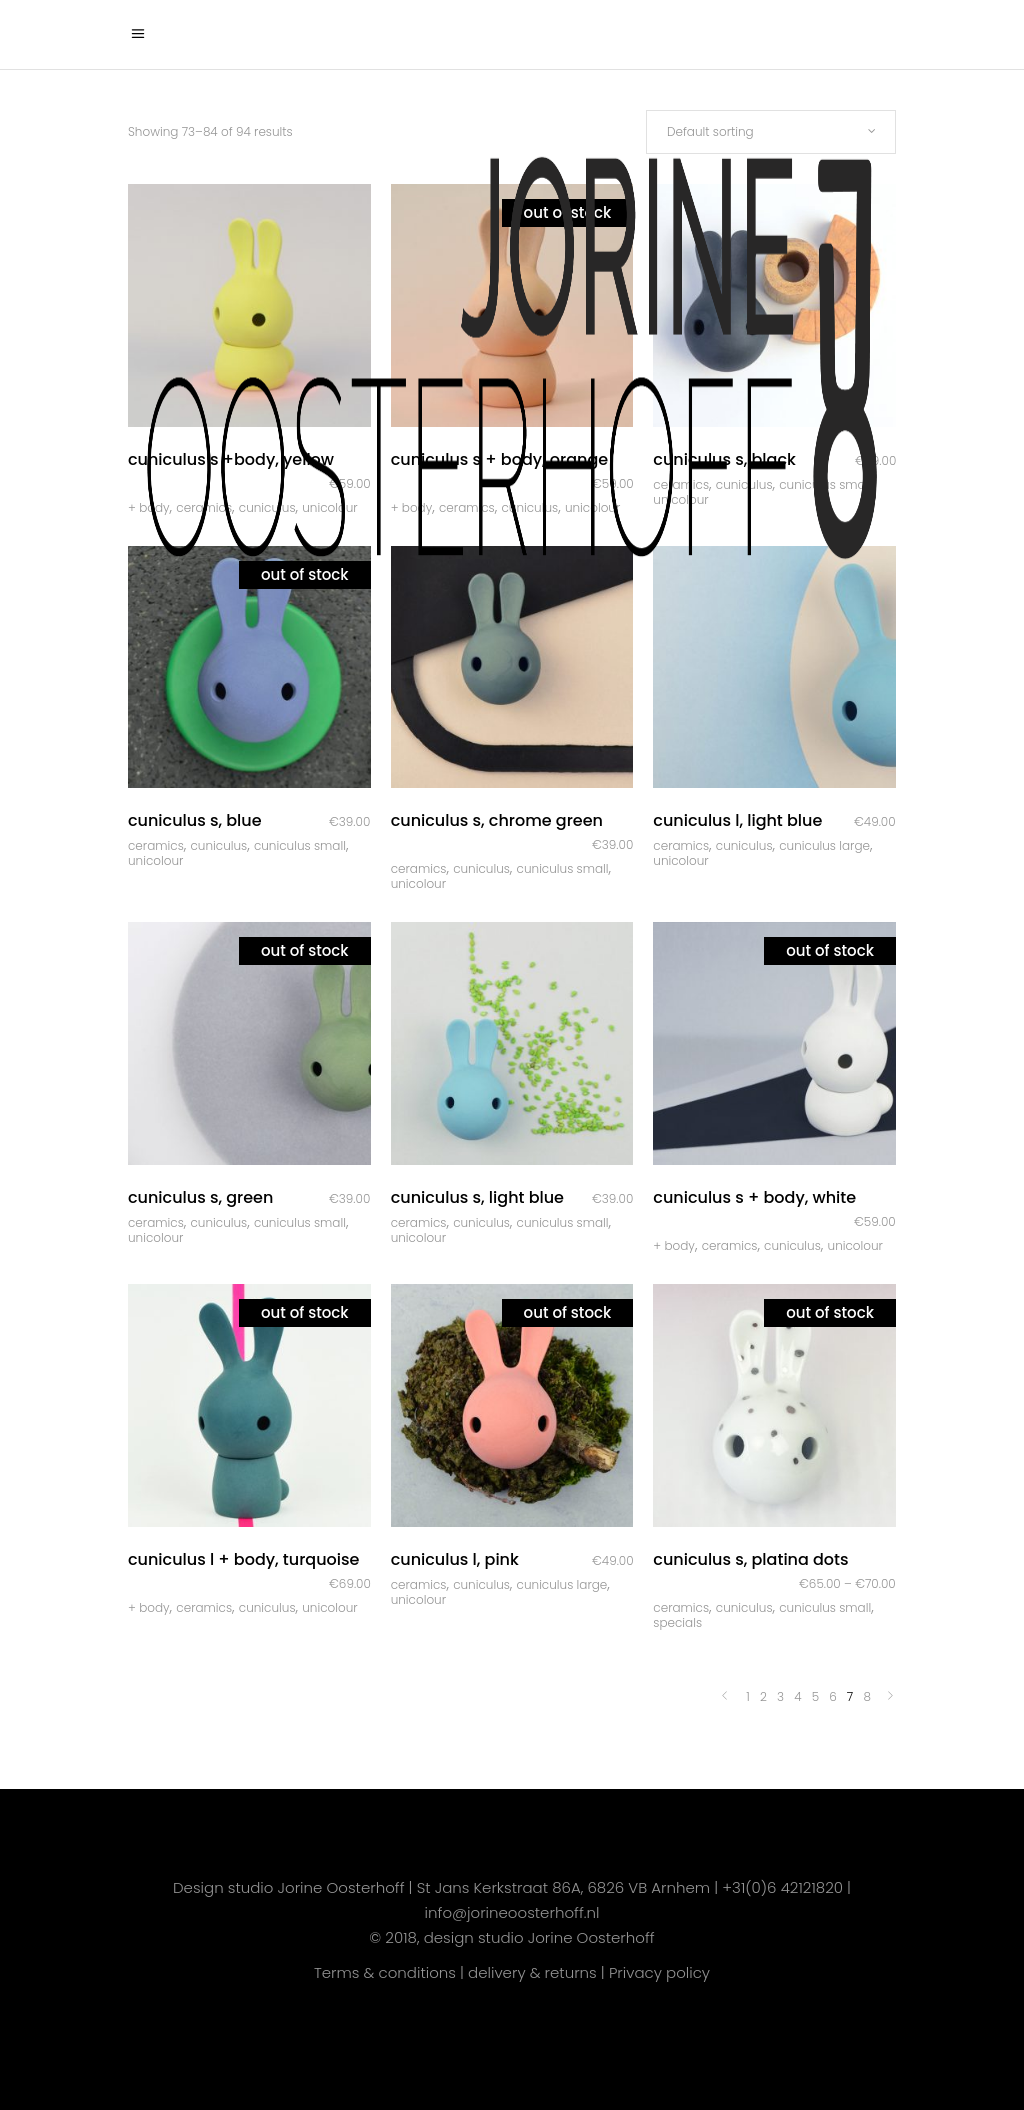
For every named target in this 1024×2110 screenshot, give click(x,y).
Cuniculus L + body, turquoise (243, 1559)
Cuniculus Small (300, 845)
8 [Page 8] (867, 1696)
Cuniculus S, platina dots (750, 1559)
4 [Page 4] (797, 1696)
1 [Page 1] (748, 1696)
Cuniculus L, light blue (737, 820)
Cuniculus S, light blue (477, 1197)
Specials (677, 1622)
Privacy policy (659, 1972)
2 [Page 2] (763, 1696)
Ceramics (156, 845)
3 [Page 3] (780, 1696)
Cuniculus (218, 845)
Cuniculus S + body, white (754, 1197)
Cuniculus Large (824, 845)
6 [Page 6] (833, 1696)
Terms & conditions (385, 1972)
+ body (674, 1245)
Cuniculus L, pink (455, 1559)
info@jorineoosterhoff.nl (512, 1912)
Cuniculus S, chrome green (497, 820)
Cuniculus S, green (200, 1197)
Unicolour (155, 860)
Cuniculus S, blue (195, 820)
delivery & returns (532, 1972)
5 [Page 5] (815, 1696)
